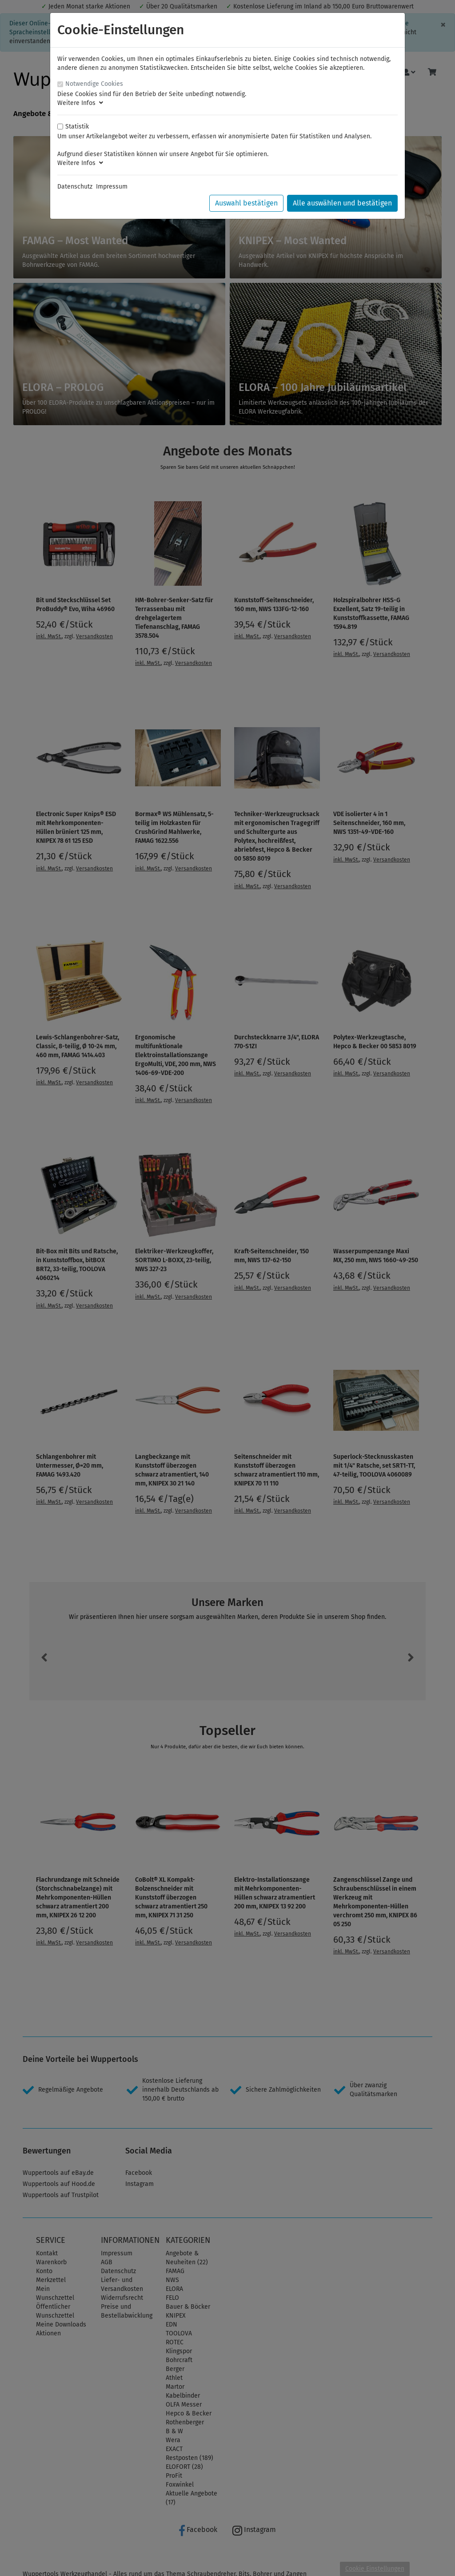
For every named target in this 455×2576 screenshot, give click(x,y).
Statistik (77, 126)
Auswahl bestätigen (246, 203)
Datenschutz (74, 186)
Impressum (112, 186)
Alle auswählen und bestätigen (342, 203)
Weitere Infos (80, 103)
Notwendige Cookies (94, 84)
